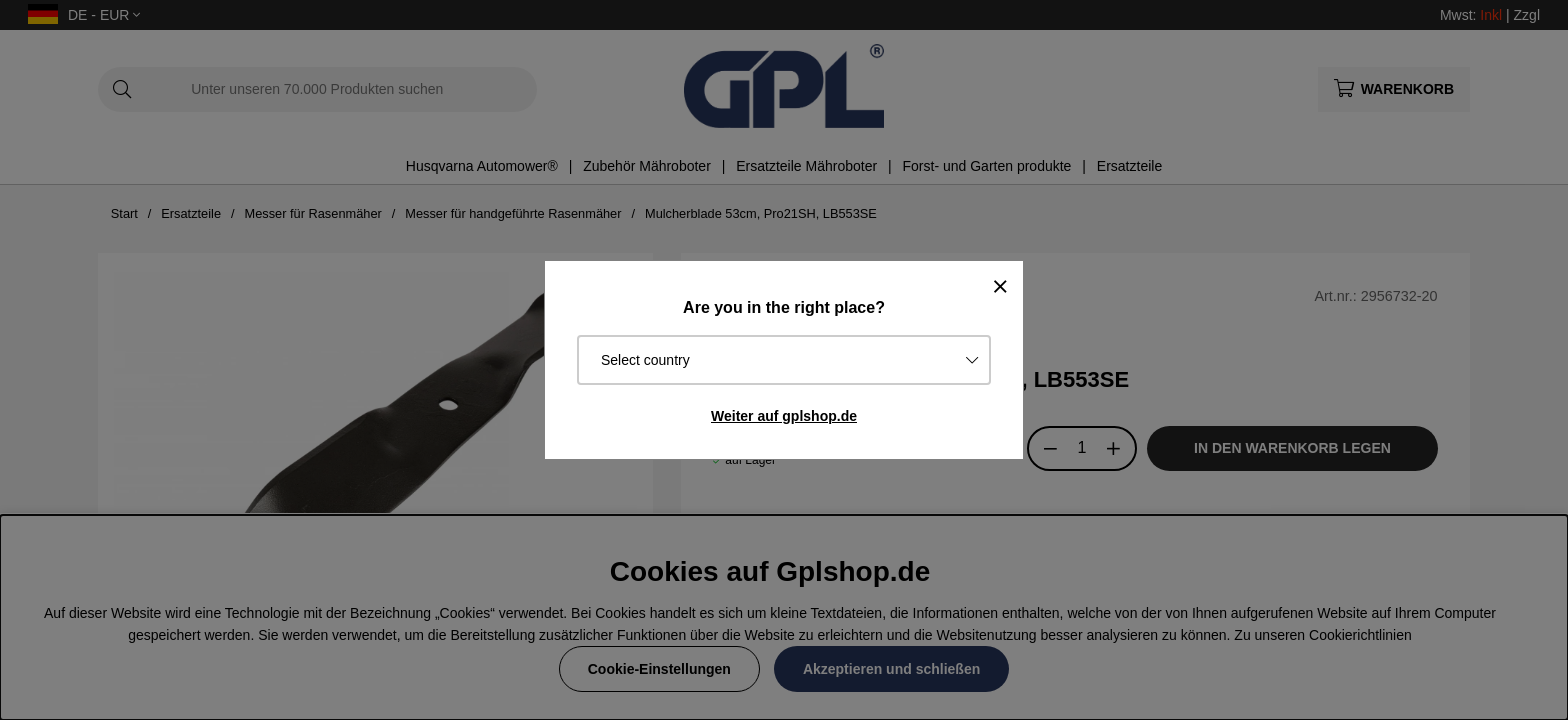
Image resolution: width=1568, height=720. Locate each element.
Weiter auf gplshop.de (784, 416)
